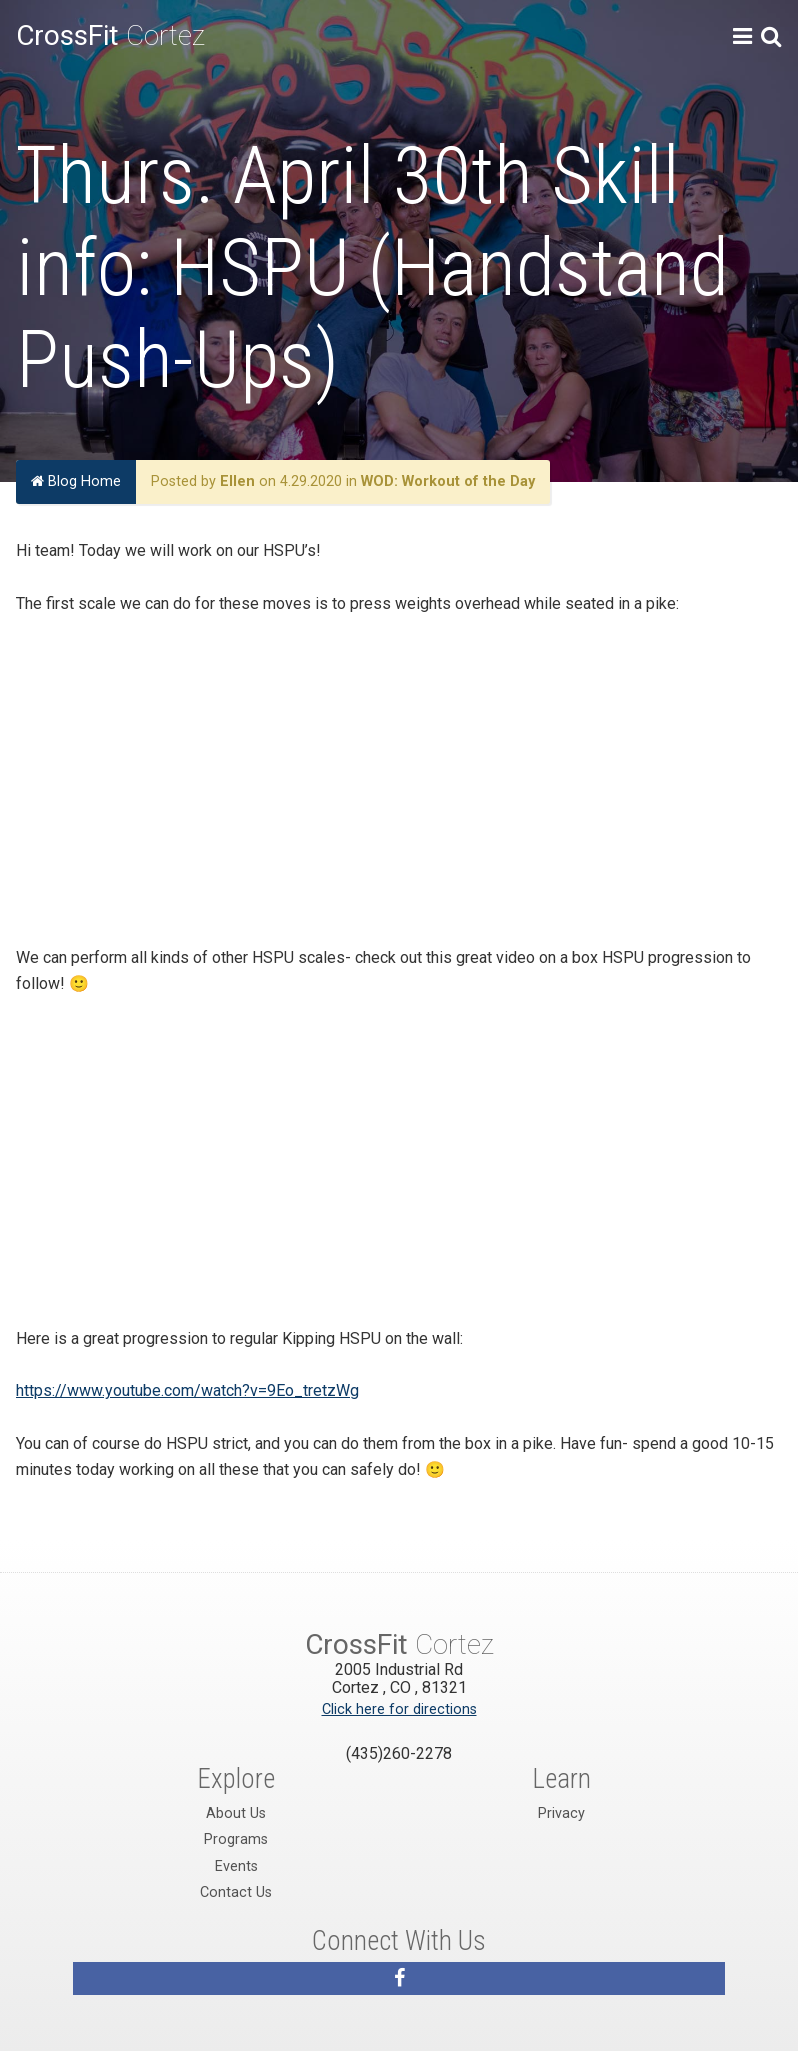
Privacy (561, 1813)
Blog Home (76, 481)
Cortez (110, 35)
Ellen (237, 481)
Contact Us (236, 1892)
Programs (236, 1839)
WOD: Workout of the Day (448, 481)
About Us (236, 1813)
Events (236, 1866)
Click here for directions (399, 1709)
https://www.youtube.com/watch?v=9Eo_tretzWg (187, 1390)
